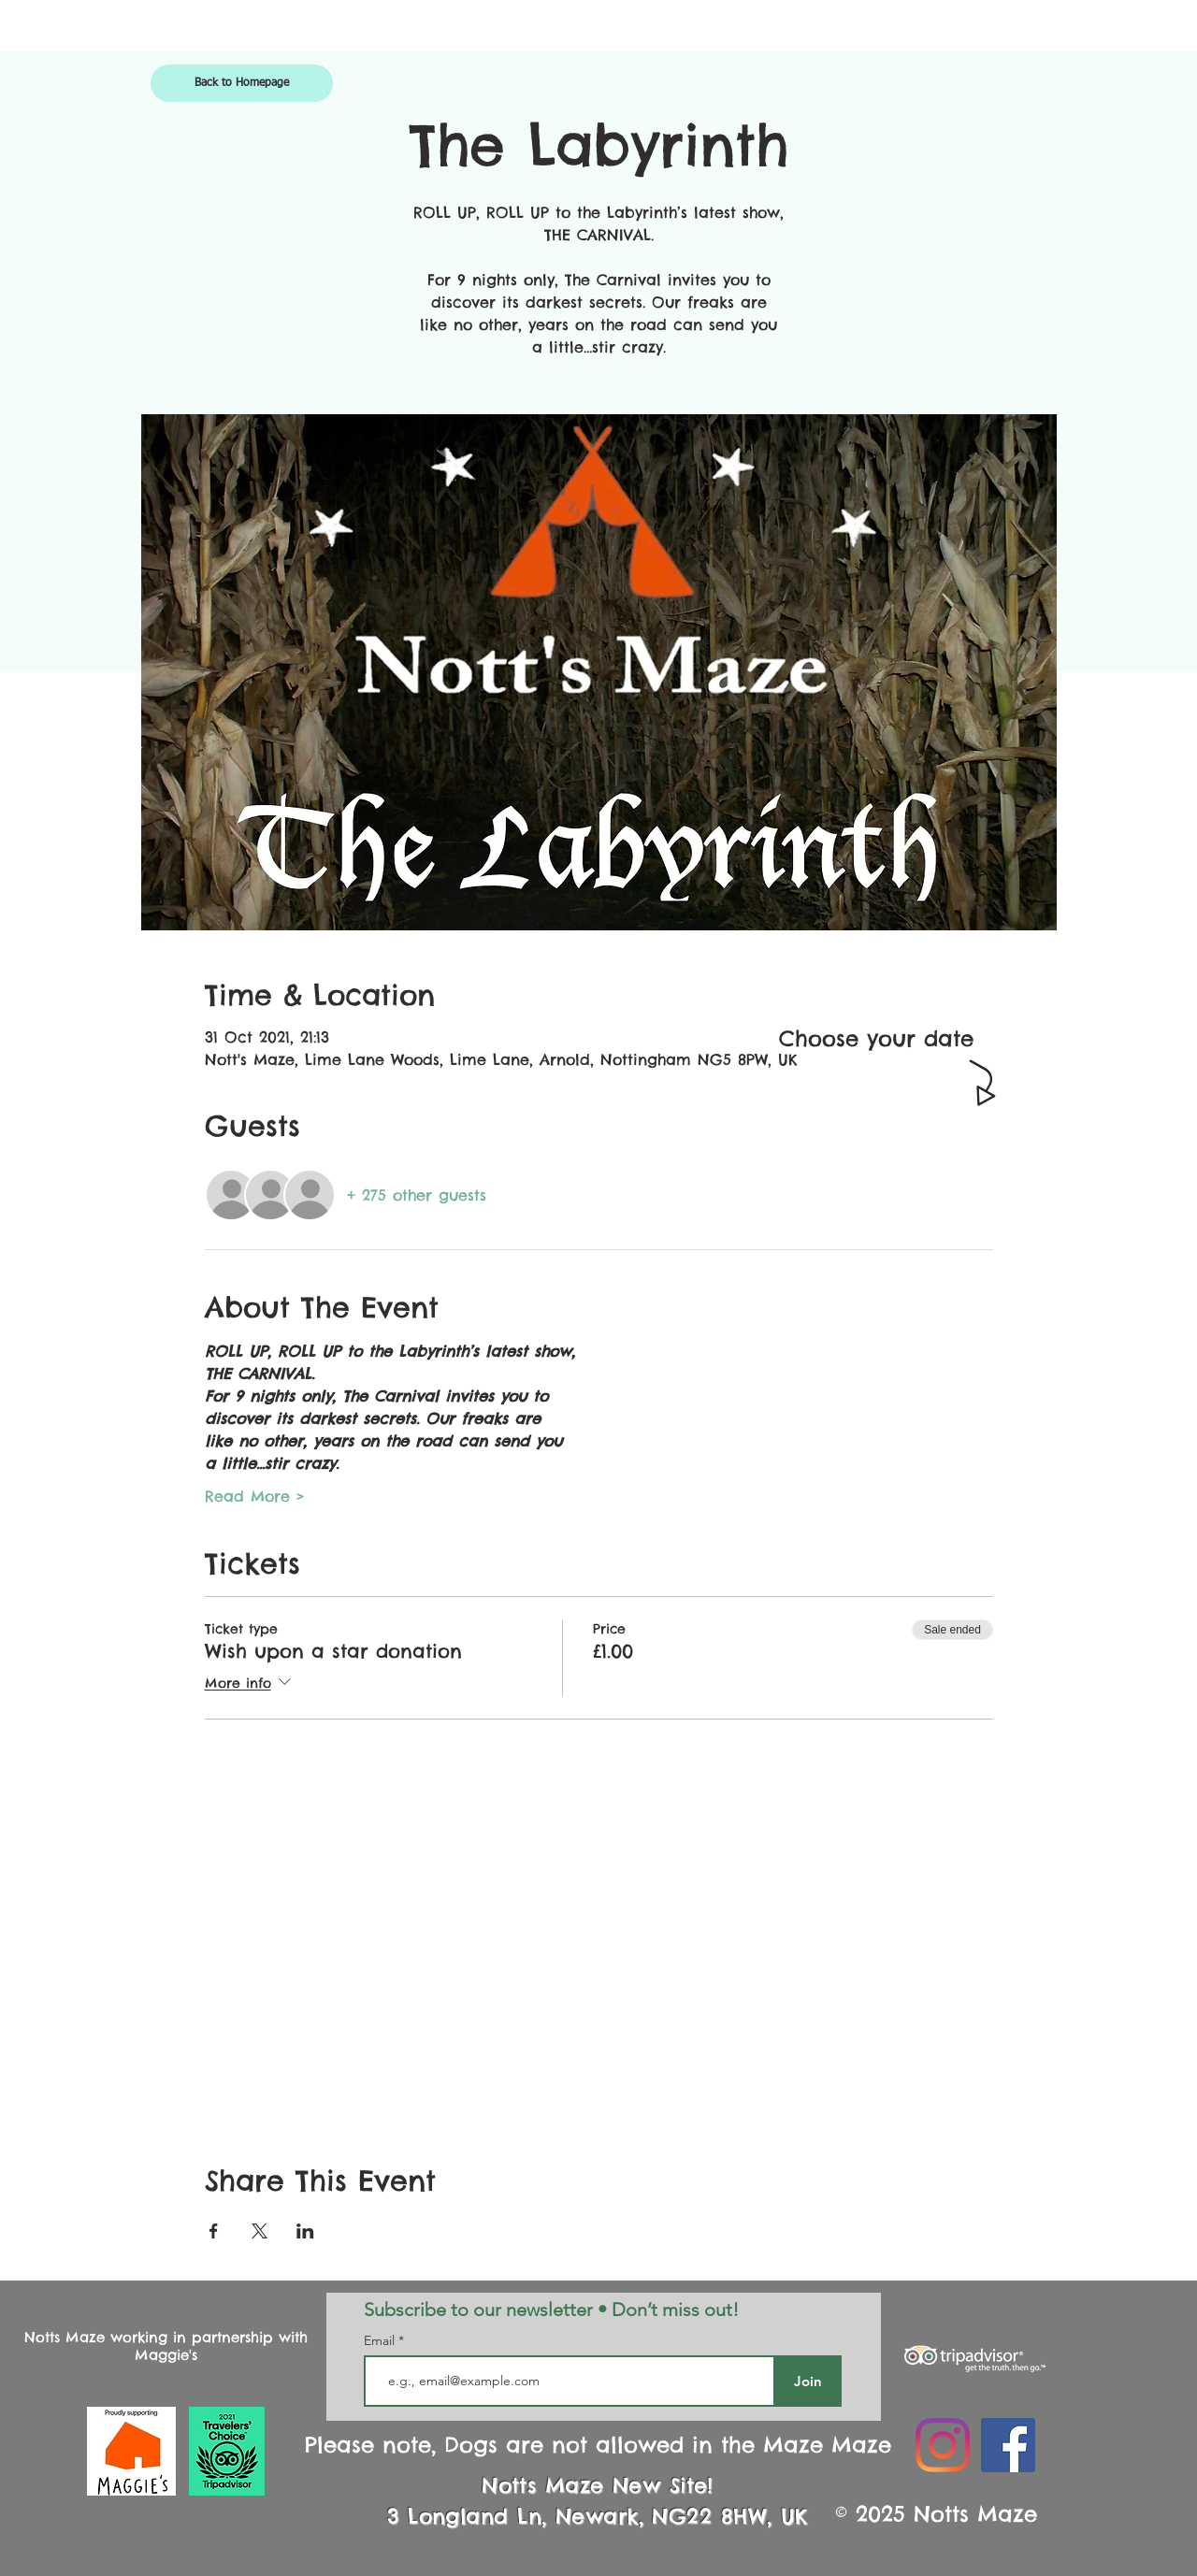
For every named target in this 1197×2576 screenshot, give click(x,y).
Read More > (255, 1496)
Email (381, 2340)
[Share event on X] (259, 2230)
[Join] (807, 2381)
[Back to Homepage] (242, 83)
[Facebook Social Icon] (1008, 2445)
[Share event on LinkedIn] (305, 2230)
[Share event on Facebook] (214, 2230)
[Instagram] (943, 2445)
